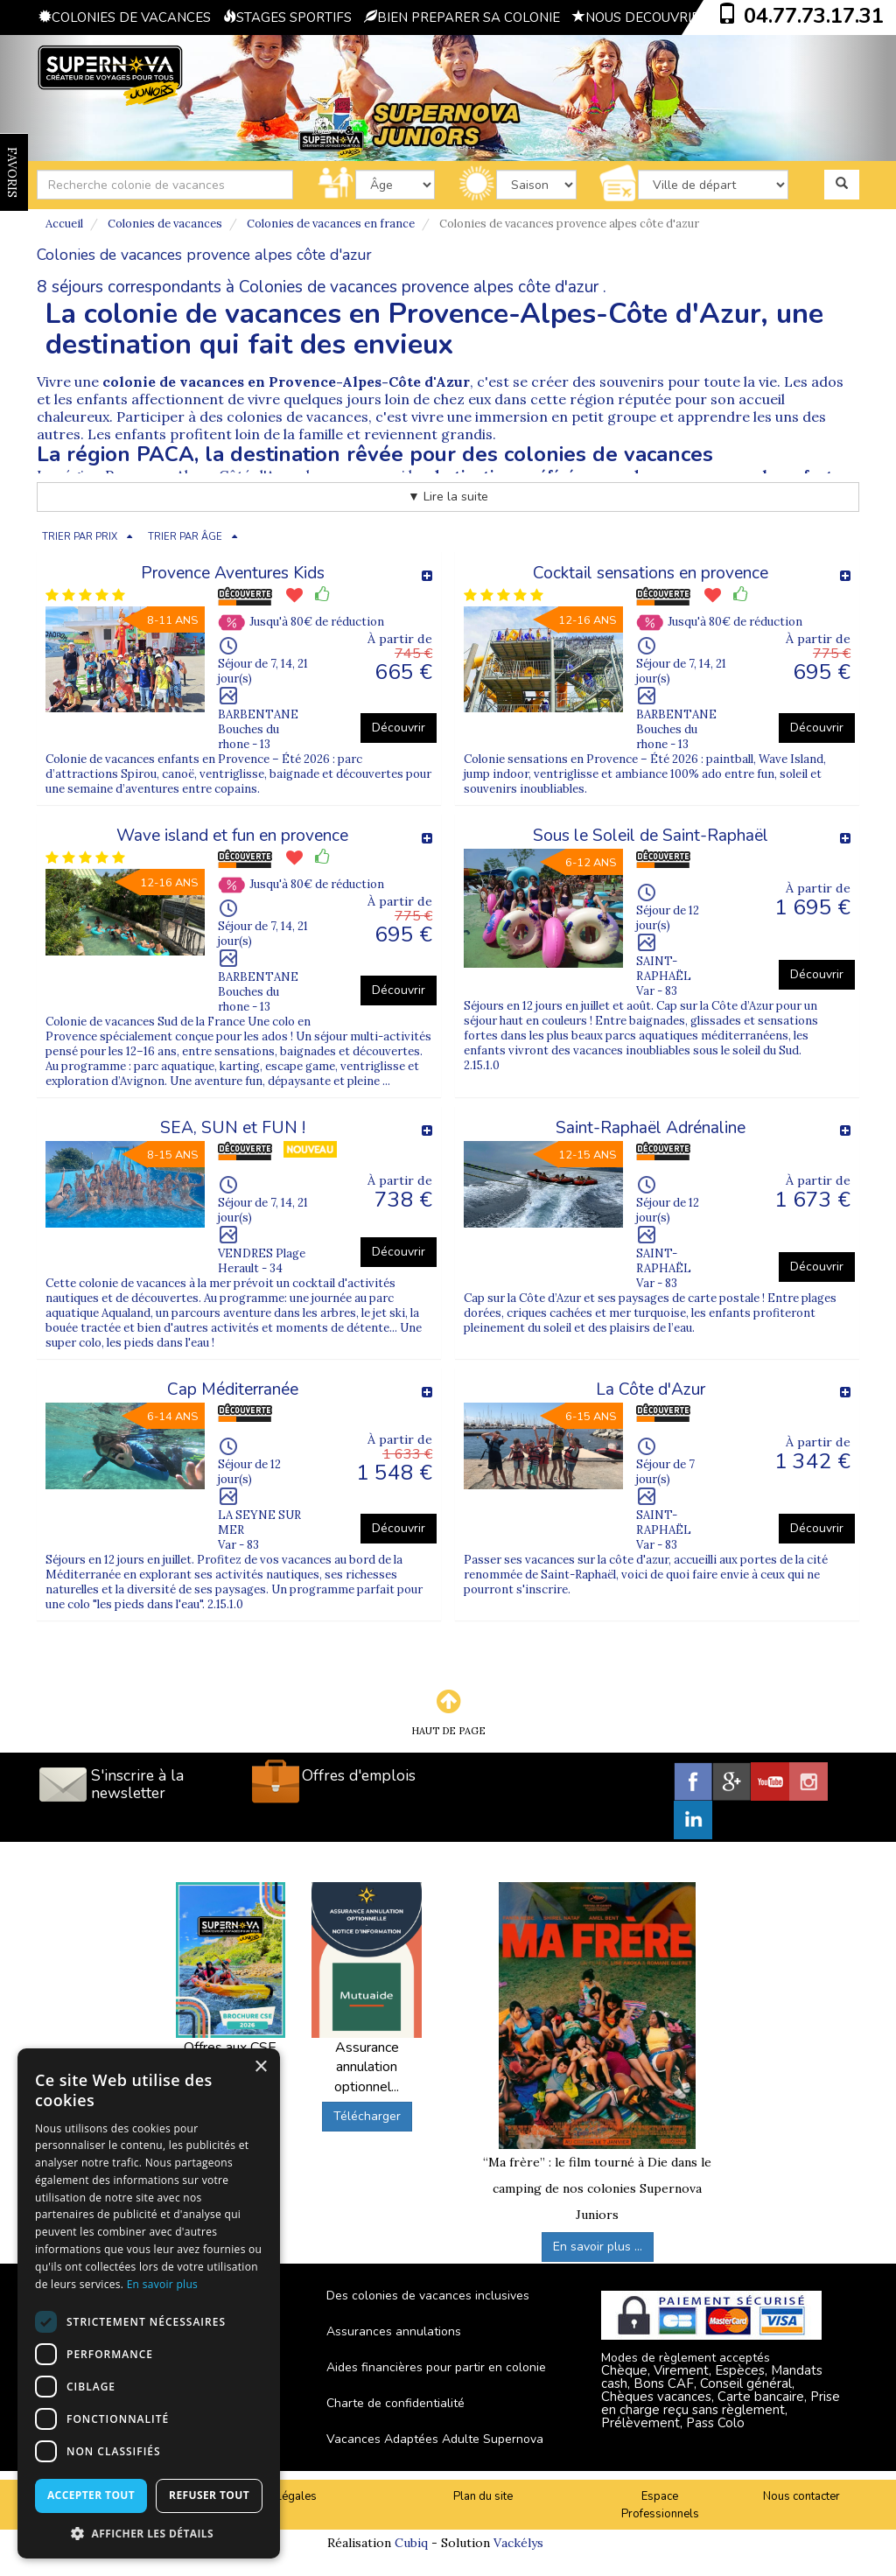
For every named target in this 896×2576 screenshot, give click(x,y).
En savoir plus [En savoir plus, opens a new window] (162, 2284)
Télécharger (367, 2116)
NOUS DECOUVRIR (636, 17)
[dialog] (149, 2303)
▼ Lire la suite (448, 496)
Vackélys (518, 2543)
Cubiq (411, 2543)
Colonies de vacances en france (331, 223)
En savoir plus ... (597, 2246)
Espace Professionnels (660, 2505)
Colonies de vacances (165, 223)
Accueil (64, 223)
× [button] (260, 2067)
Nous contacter (801, 2496)
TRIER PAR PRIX (79, 536)
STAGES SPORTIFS (287, 17)
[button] (148, 2532)
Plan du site (483, 2496)
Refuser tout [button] (209, 2495)
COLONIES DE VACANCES (124, 17)
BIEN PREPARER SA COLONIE (462, 17)
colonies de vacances (297, 416)
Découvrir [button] (398, 727)
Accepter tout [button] (91, 2495)
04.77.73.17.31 (814, 16)
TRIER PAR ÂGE (185, 536)
